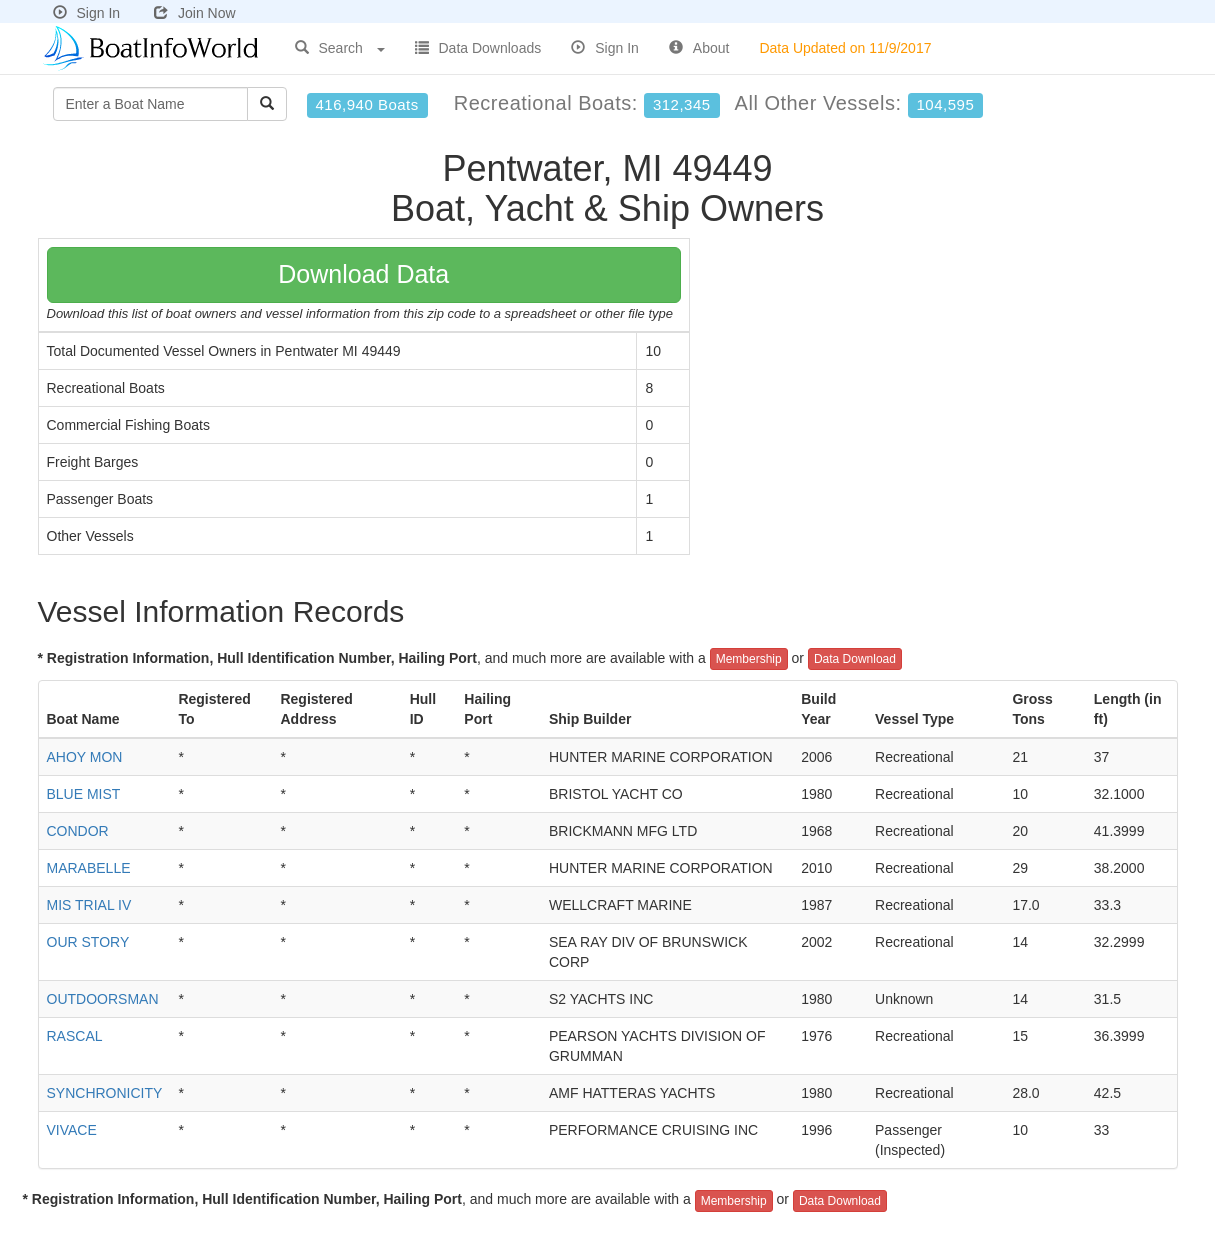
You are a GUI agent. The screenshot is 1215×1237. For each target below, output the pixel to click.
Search (340, 48)
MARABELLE (89, 868)
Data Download (855, 659)
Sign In (87, 13)
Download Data (363, 274)
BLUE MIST (84, 794)
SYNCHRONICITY (105, 1093)
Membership (749, 659)
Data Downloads (478, 48)
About (699, 48)
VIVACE (72, 1130)
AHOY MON (85, 757)
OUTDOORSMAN (103, 999)
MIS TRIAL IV (89, 905)
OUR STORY (88, 942)
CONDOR (78, 831)
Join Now (195, 13)
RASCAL (75, 1036)
